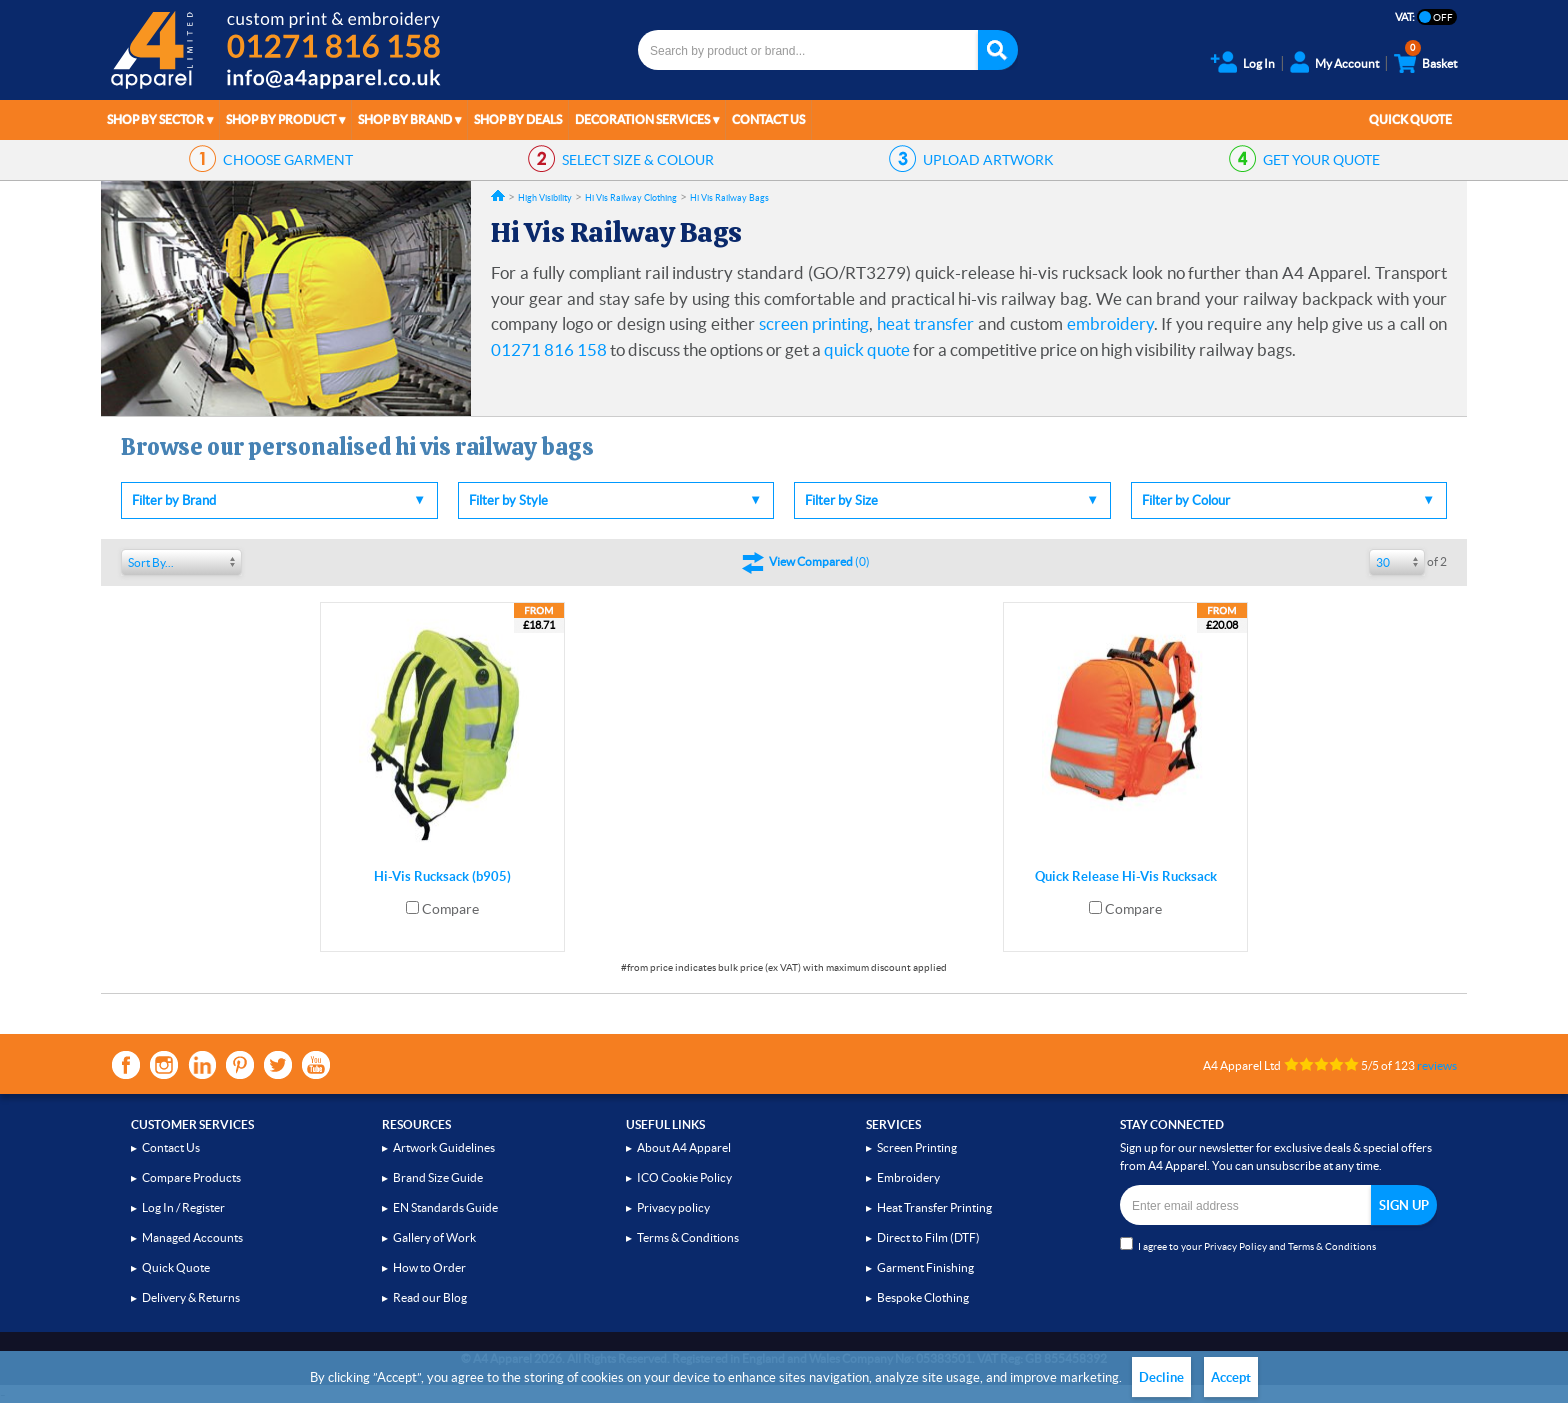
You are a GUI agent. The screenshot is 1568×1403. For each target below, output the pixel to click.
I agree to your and (1248, 1244)
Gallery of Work (434, 1237)
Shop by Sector (155, 119)
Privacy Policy (1235, 1246)
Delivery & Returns (191, 1297)
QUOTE (1321, 160)
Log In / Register (183, 1207)
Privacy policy (673, 1207)
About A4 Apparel (684, 1147)
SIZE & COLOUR (638, 160)
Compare (450, 909)
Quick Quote (1410, 119)
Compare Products (191, 1177)
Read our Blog (430, 1297)
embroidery (1110, 323)
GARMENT (288, 160)
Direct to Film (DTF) (928, 1237)
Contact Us (768, 119)
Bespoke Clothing (923, 1297)
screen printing (814, 323)
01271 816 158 (549, 349)
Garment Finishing (925, 1267)
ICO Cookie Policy (684, 1177)
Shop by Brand (405, 119)
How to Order (429, 1267)
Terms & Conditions (688, 1237)
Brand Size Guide (438, 1177)
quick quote (867, 349)
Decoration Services (642, 119)
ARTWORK (988, 160)
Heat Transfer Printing (934, 1207)
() (819, 561)
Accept (1231, 1377)
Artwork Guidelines (444, 1147)
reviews (1437, 1065)
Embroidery (908, 1177)
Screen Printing (917, 1147)
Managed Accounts (192, 1237)
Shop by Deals (518, 119)
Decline (1161, 1377)
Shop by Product (281, 119)
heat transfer (925, 323)
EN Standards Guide (445, 1207)
